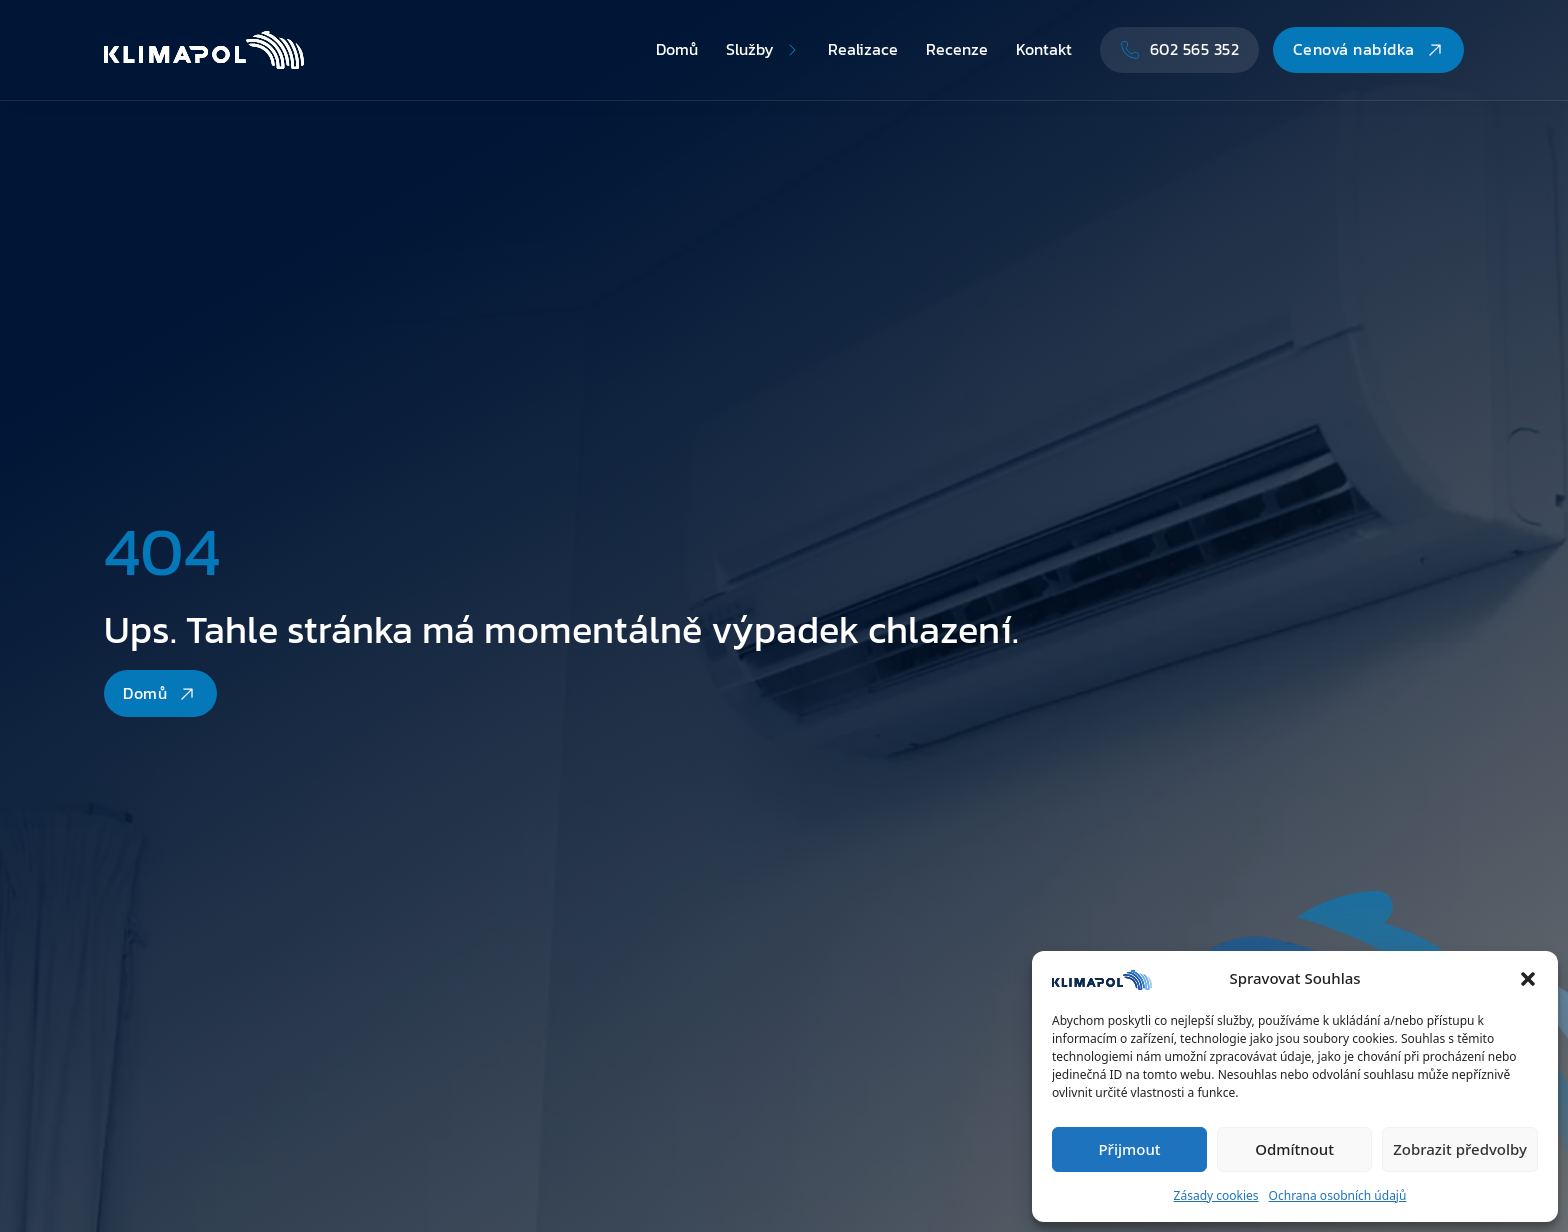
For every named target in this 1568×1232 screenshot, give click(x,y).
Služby (750, 49)
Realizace (863, 49)
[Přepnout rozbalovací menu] (792, 50)
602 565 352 (1180, 49)
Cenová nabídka (1369, 49)
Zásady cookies (1216, 1195)
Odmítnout (1294, 1149)
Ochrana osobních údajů (1338, 1195)
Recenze (957, 49)
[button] (1528, 979)
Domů (677, 49)
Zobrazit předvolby (1460, 1149)
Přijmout (1129, 1149)
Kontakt (1044, 49)
